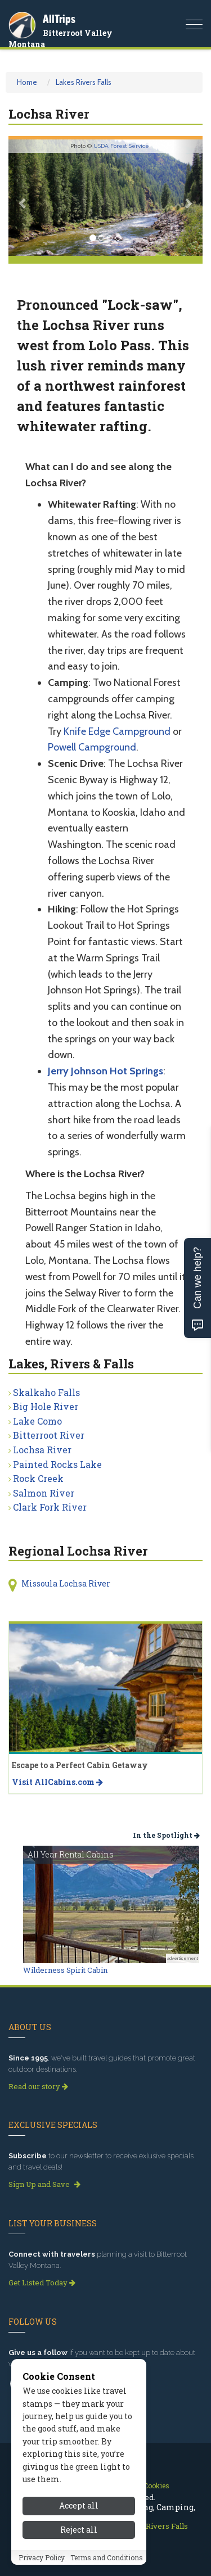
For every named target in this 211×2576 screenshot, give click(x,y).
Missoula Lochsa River (65, 1583)
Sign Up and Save (44, 2184)
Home (27, 82)
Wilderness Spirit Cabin (65, 1970)
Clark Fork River (50, 1507)
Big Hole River (45, 1406)
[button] (23, 197)
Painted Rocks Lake (57, 1464)
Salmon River (43, 1493)
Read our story (38, 2086)
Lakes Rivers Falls (83, 82)
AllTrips (59, 18)
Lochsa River (42, 1450)
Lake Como (37, 1421)
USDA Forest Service (121, 146)
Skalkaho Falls (46, 1392)
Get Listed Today (41, 2282)
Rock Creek (38, 1478)
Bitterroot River (48, 1435)
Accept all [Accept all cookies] (78, 2524)
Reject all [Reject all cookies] (78, 2548)
